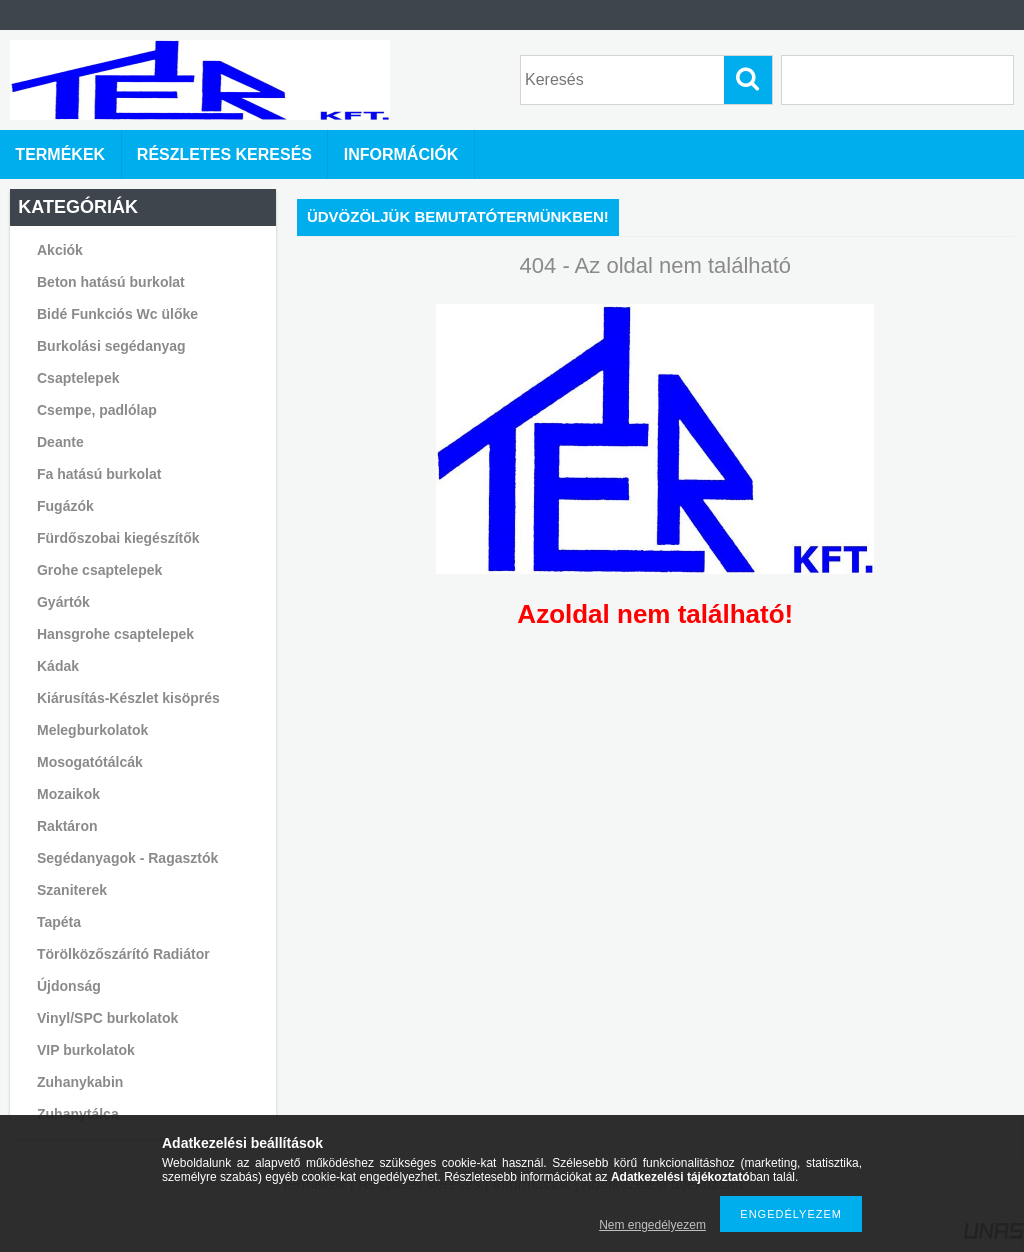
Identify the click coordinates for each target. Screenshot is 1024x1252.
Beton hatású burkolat (111, 282)
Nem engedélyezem (652, 1225)
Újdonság (69, 986)
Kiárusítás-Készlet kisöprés (128, 698)
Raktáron (67, 826)
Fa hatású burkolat (99, 474)
